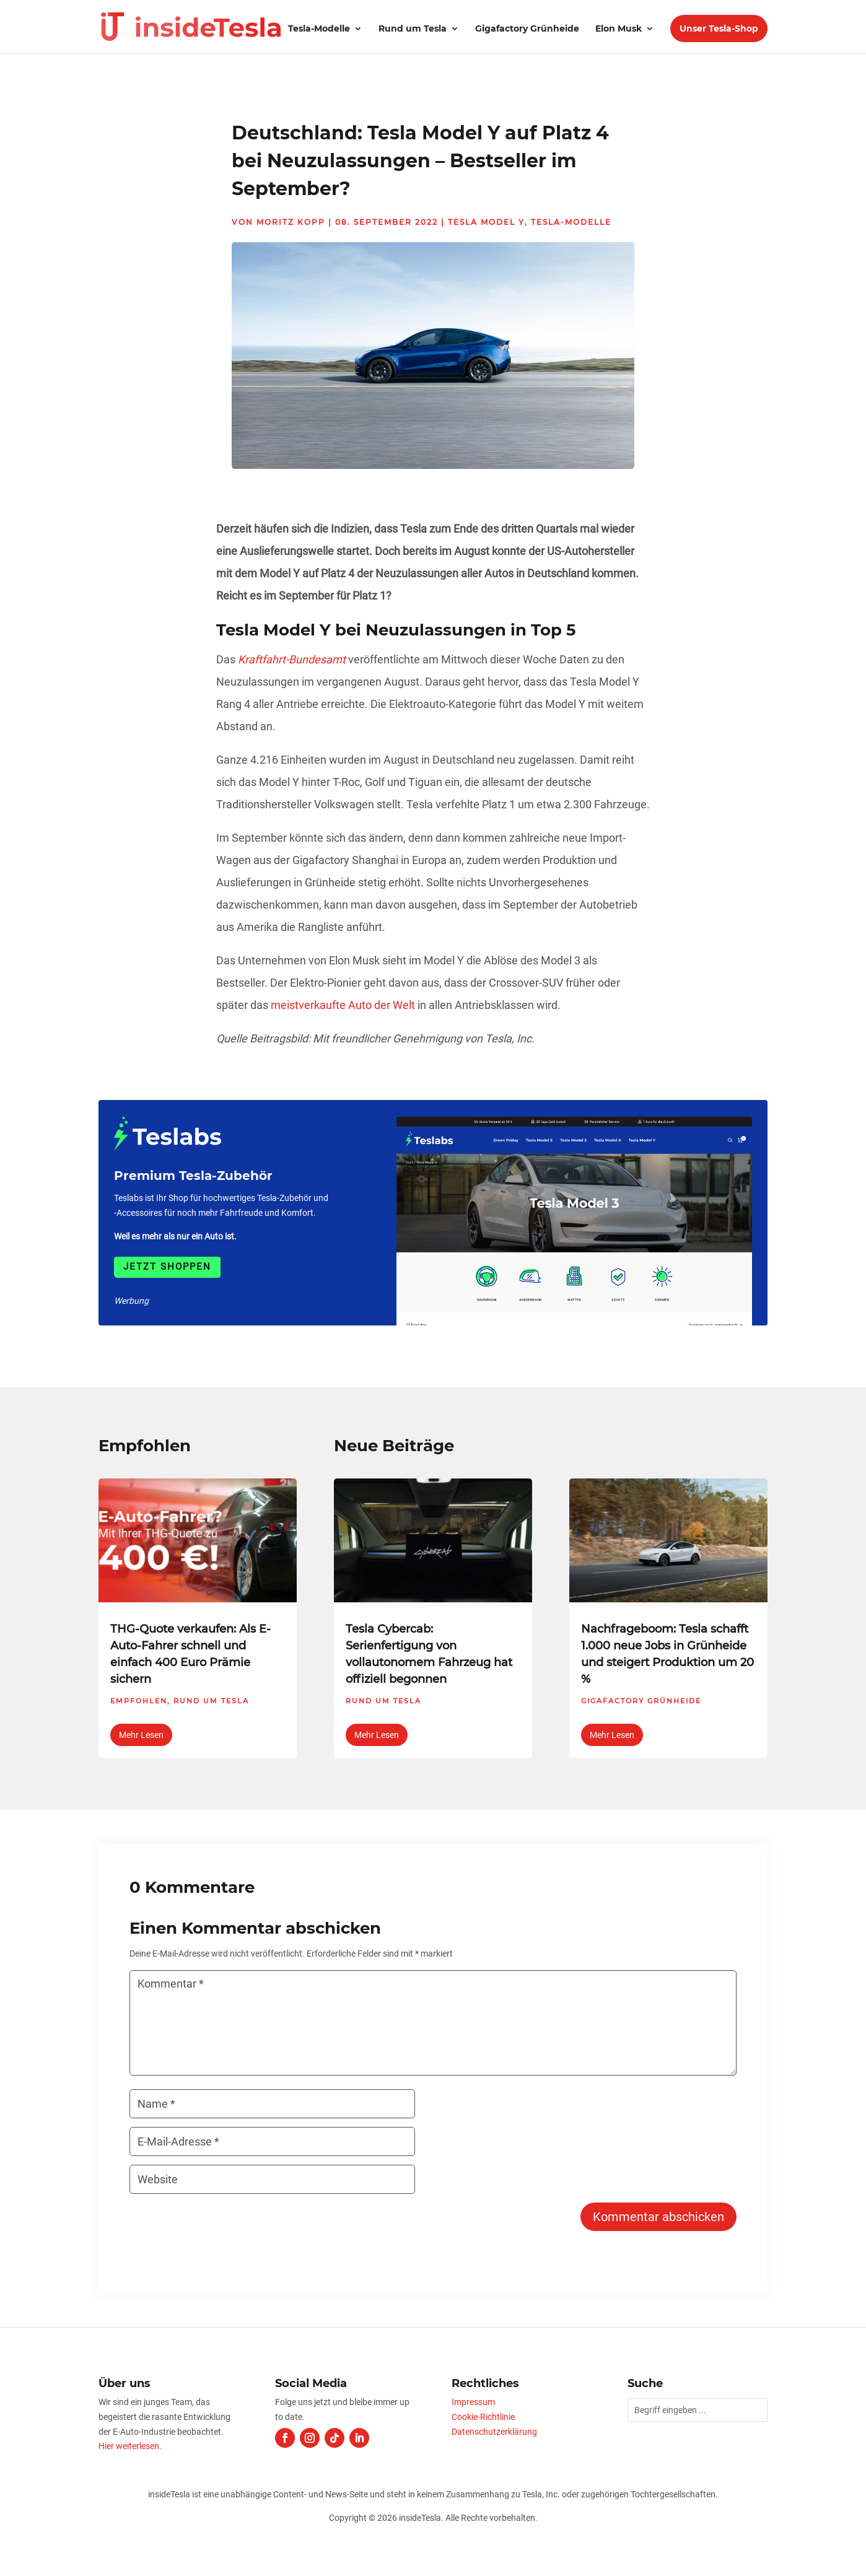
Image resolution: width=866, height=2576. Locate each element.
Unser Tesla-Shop (719, 28)
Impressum (473, 2402)
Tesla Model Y (486, 222)
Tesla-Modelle (319, 29)
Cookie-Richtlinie (483, 2417)
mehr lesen (141, 1735)
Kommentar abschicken (658, 2216)
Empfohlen (138, 1700)
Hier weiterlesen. (130, 2446)
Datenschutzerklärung (494, 2432)
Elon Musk (618, 29)
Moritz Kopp (290, 222)
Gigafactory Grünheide (527, 29)
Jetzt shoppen (167, 1266)
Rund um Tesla (412, 29)
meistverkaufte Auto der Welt (343, 1004)
